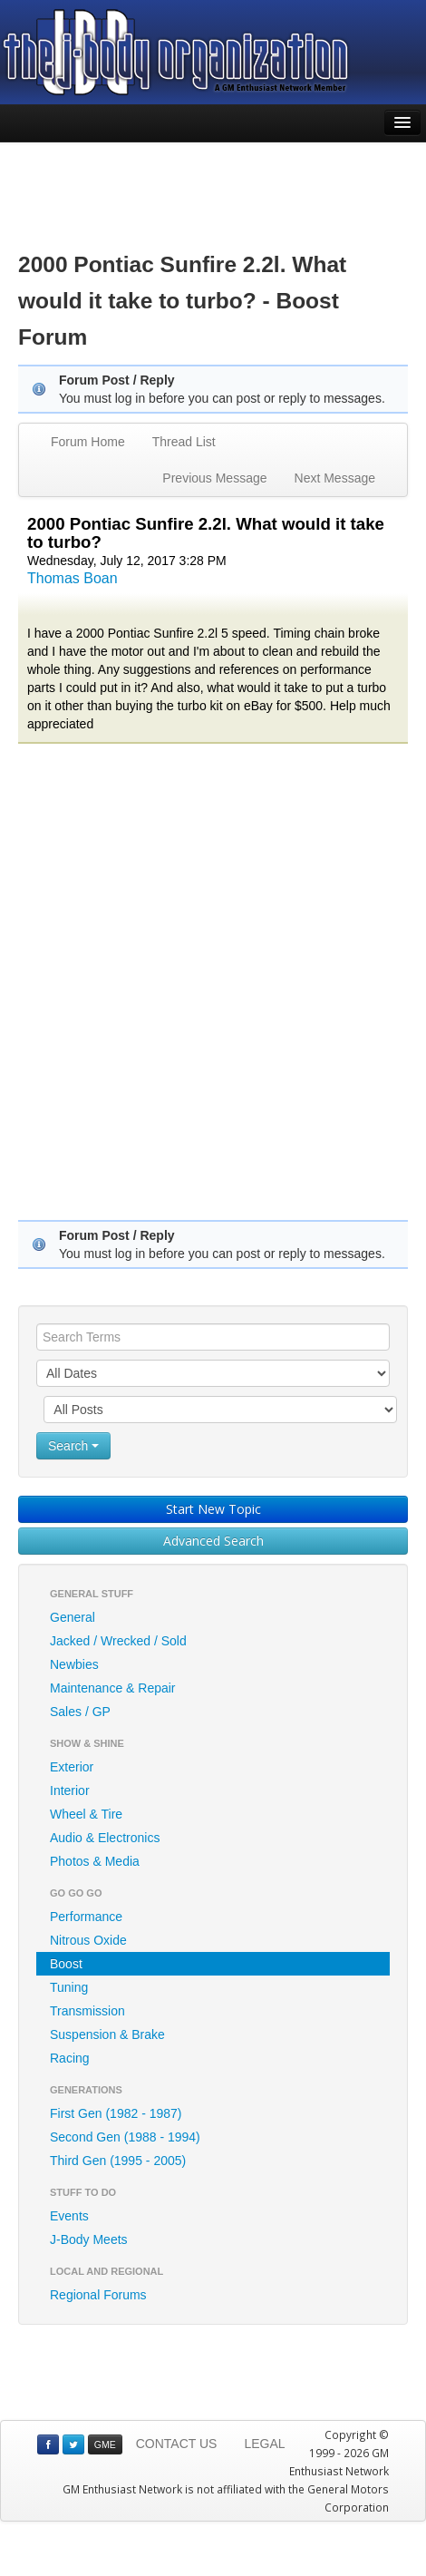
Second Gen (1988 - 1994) (125, 2137)
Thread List (184, 441)
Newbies (74, 1664)
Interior (70, 1790)
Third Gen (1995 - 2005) (118, 2160)
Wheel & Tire (86, 1814)
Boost (66, 1963)
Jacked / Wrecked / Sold (118, 1641)
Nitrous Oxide (88, 1940)
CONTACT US (177, 2443)
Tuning (69, 1987)
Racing (70, 2058)
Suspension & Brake (107, 2034)
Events (69, 2216)
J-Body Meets (89, 2239)
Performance (86, 1916)
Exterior (71, 1767)
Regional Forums (98, 2295)
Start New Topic (213, 1508)
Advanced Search (213, 1540)
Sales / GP (80, 1711)
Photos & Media (95, 1861)
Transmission (87, 2011)
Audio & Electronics (105, 1837)
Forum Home (88, 441)
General (72, 1617)
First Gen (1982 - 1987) (116, 2113)
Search (73, 1446)
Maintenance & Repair (113, 1688)
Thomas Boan (72, 578)
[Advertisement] (213, 183)
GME (105, 2444)
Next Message (335, 478)
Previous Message (214, 478)
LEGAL (264, 2443)
